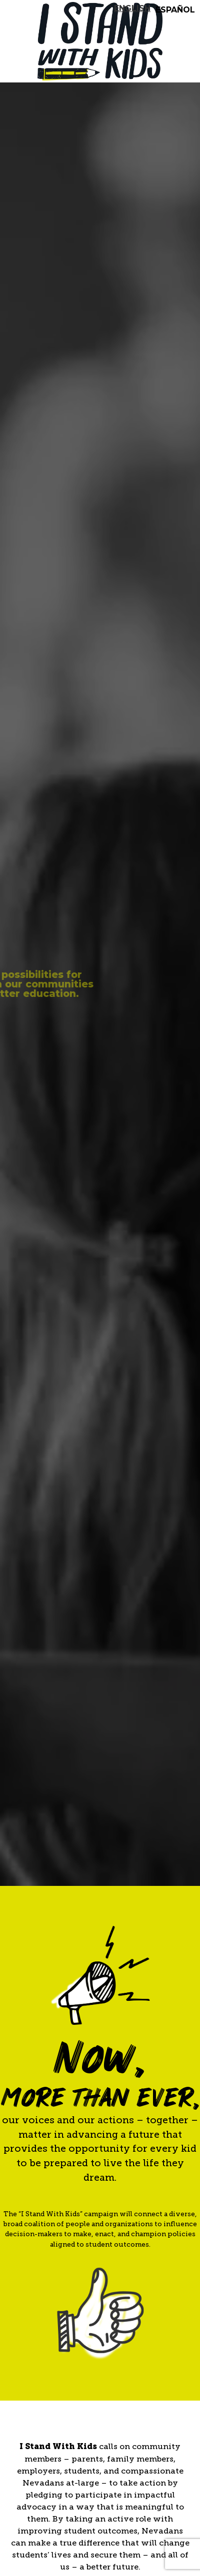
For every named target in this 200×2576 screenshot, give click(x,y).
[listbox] (157, 7)
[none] (132, 8)
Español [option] (175, 9)
